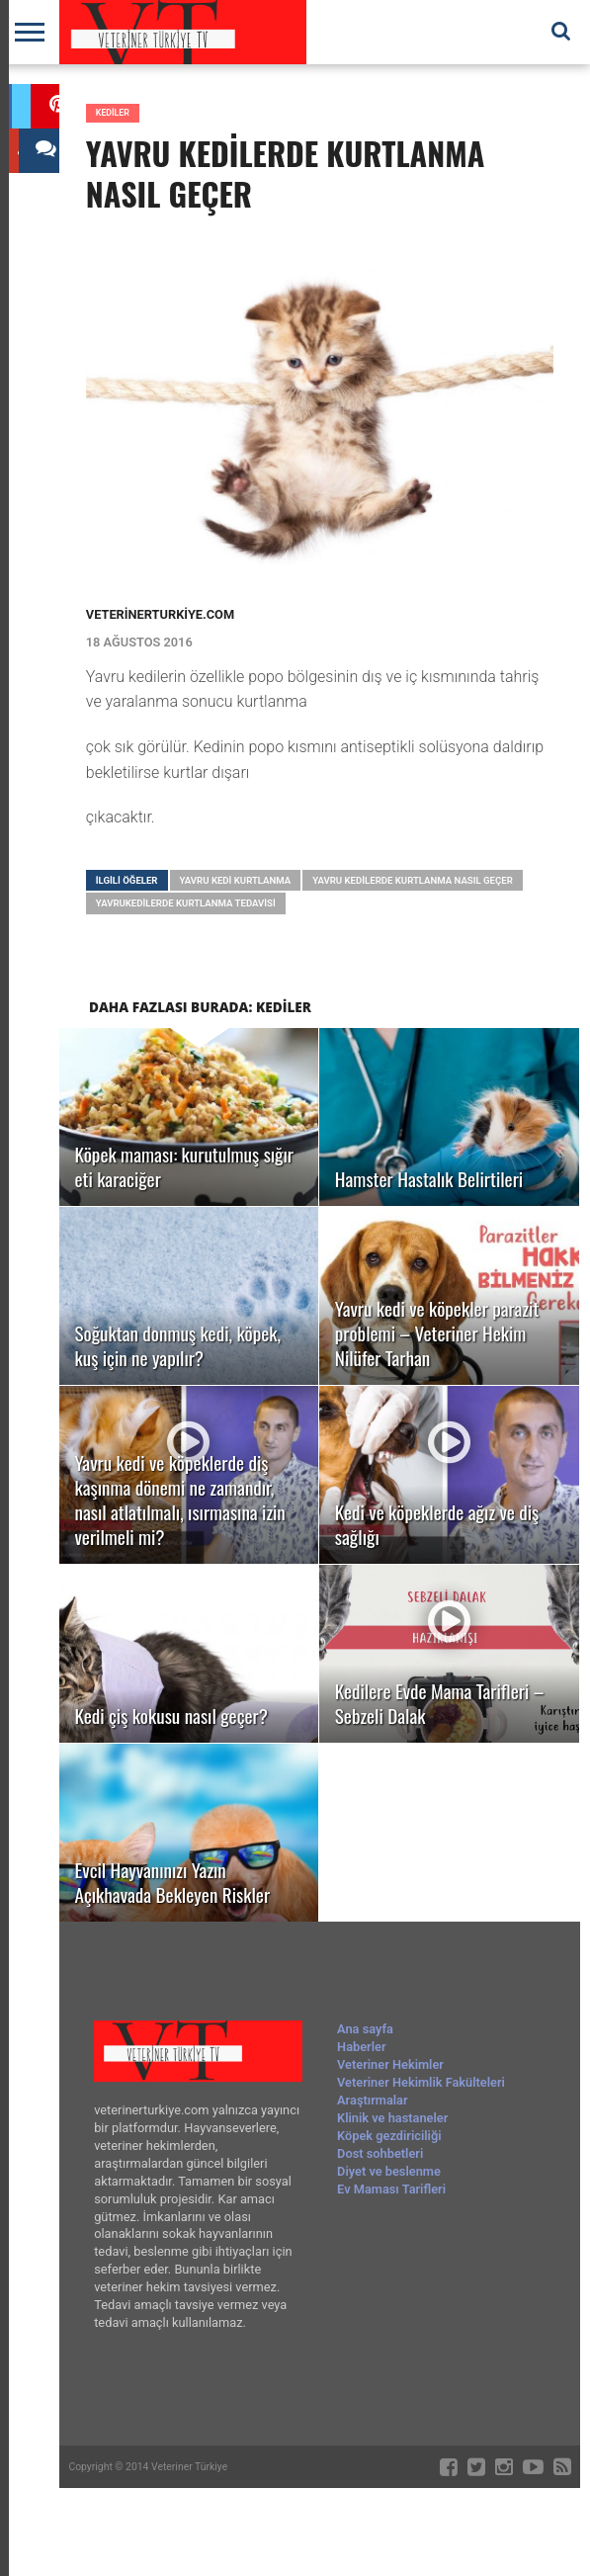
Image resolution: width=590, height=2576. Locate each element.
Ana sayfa (365, 2028)
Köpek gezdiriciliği (389, 2135)
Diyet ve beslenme (389, 2171)
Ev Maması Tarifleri (391, 2189)
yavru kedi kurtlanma (236, 880)
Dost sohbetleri (380, 2153)
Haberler (361, 2046)
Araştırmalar (372, 2100)
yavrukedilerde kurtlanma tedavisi (186, 903)
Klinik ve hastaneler (392, 2117)
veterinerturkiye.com (160, 614)
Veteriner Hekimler (390, 2064)
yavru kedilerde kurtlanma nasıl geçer (412, 880)
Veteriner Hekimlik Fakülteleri (421, 2082)
